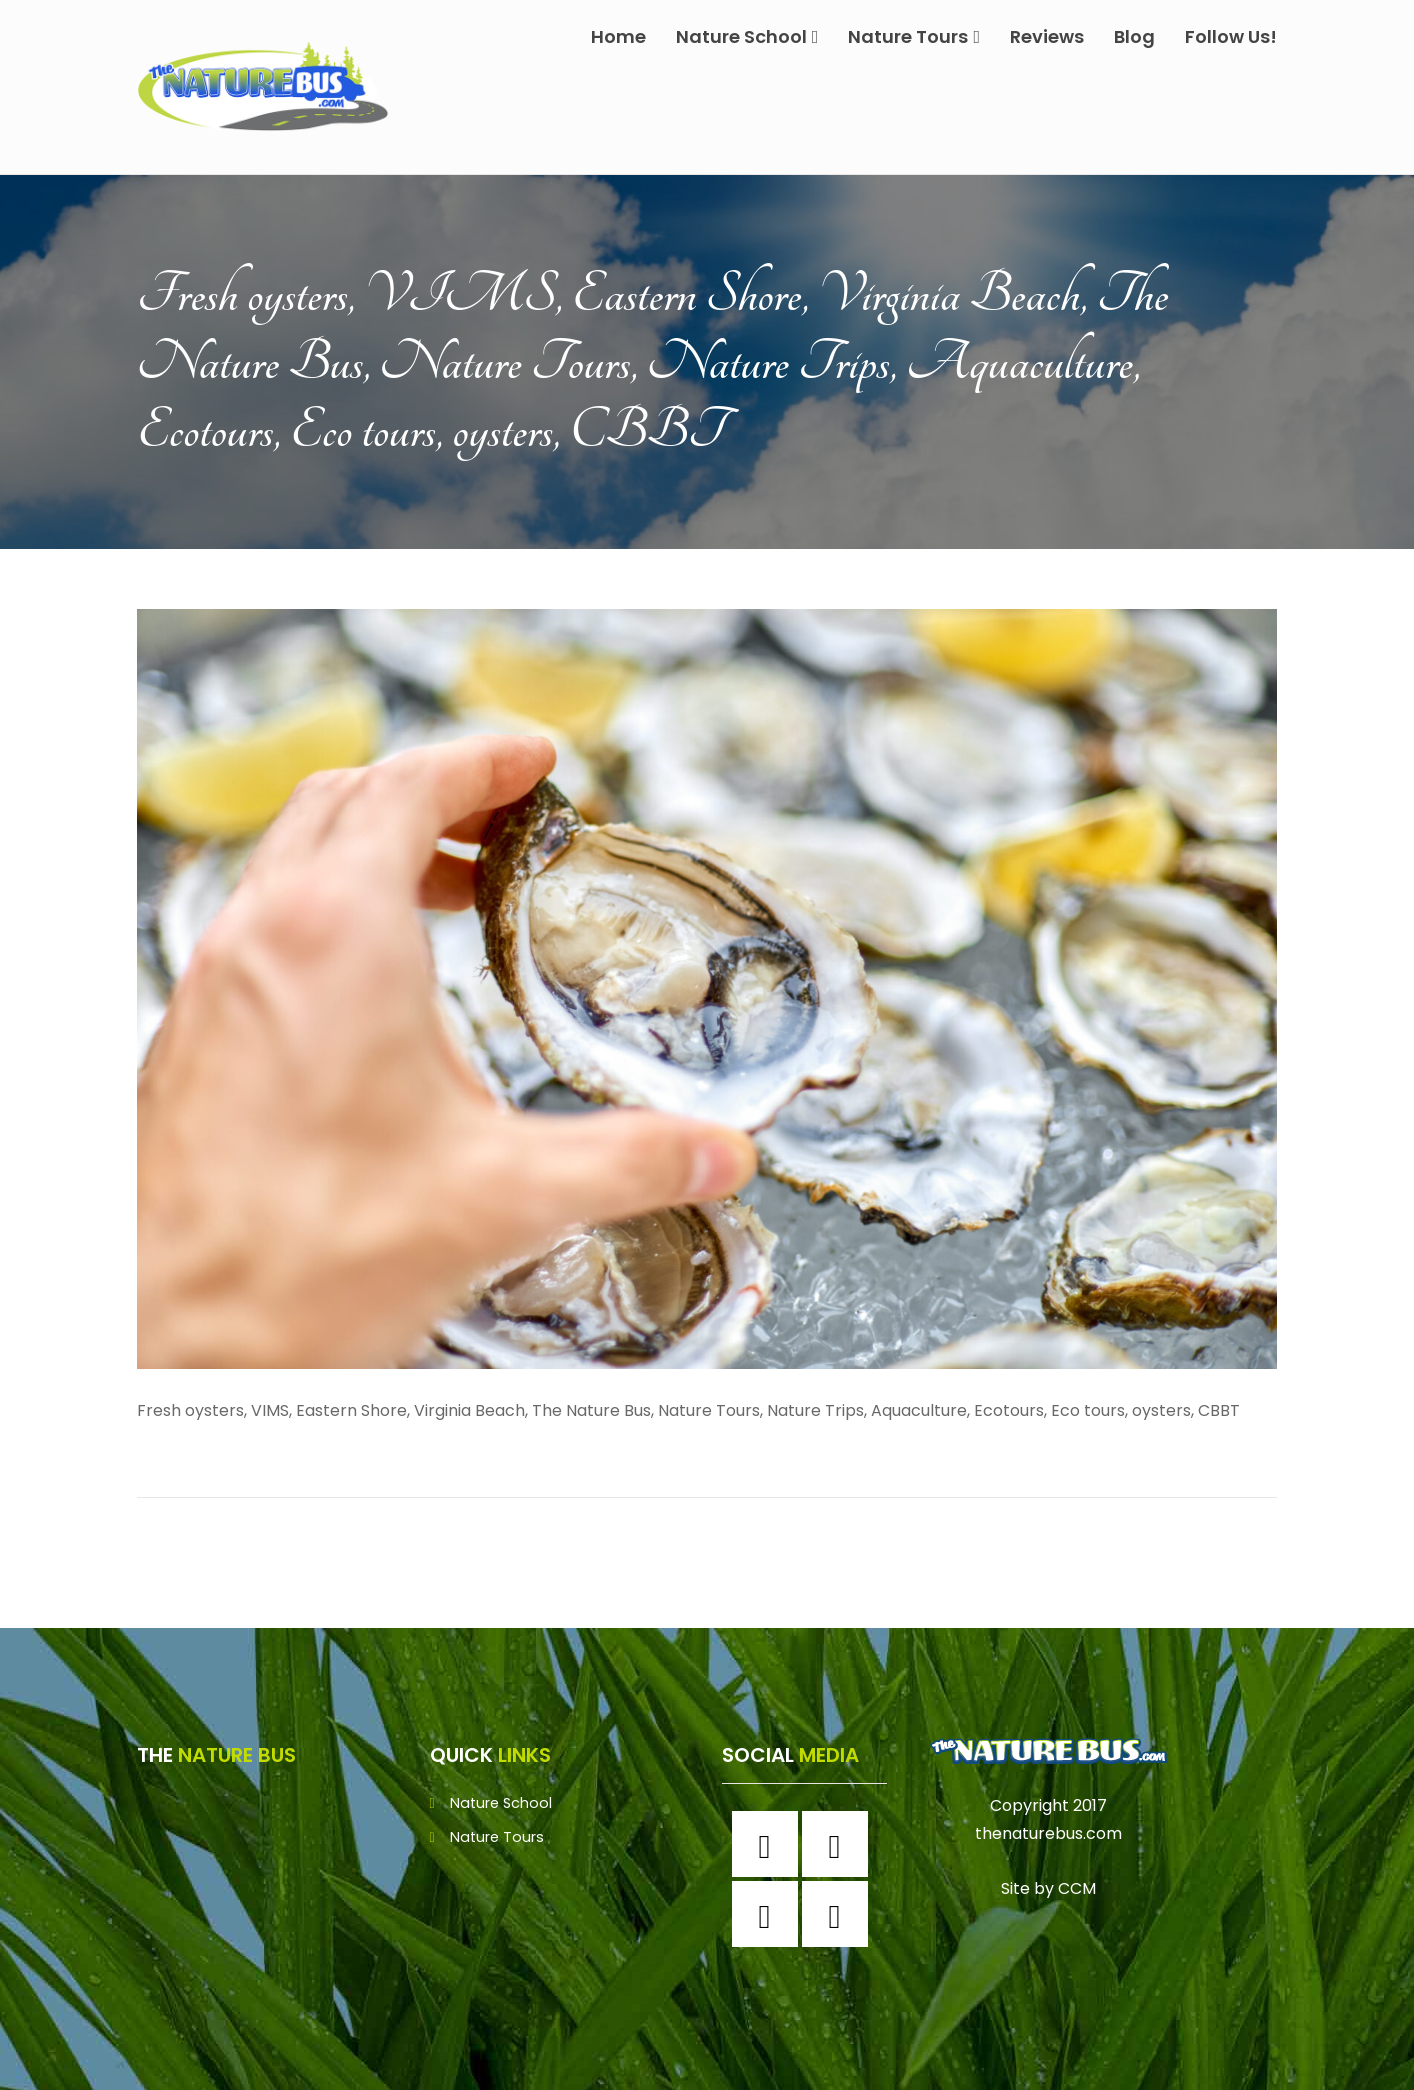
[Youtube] (840, 1914)
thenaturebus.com (1048, 1833)
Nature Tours (914, 36)
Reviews (1047, 36)
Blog (1134, 36)
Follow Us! (1231, 36)
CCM (1077, 1888)
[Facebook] (770, 1844)
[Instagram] (840, 1844)
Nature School (747, 36)
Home (618, 36)
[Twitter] (770, 1914)
